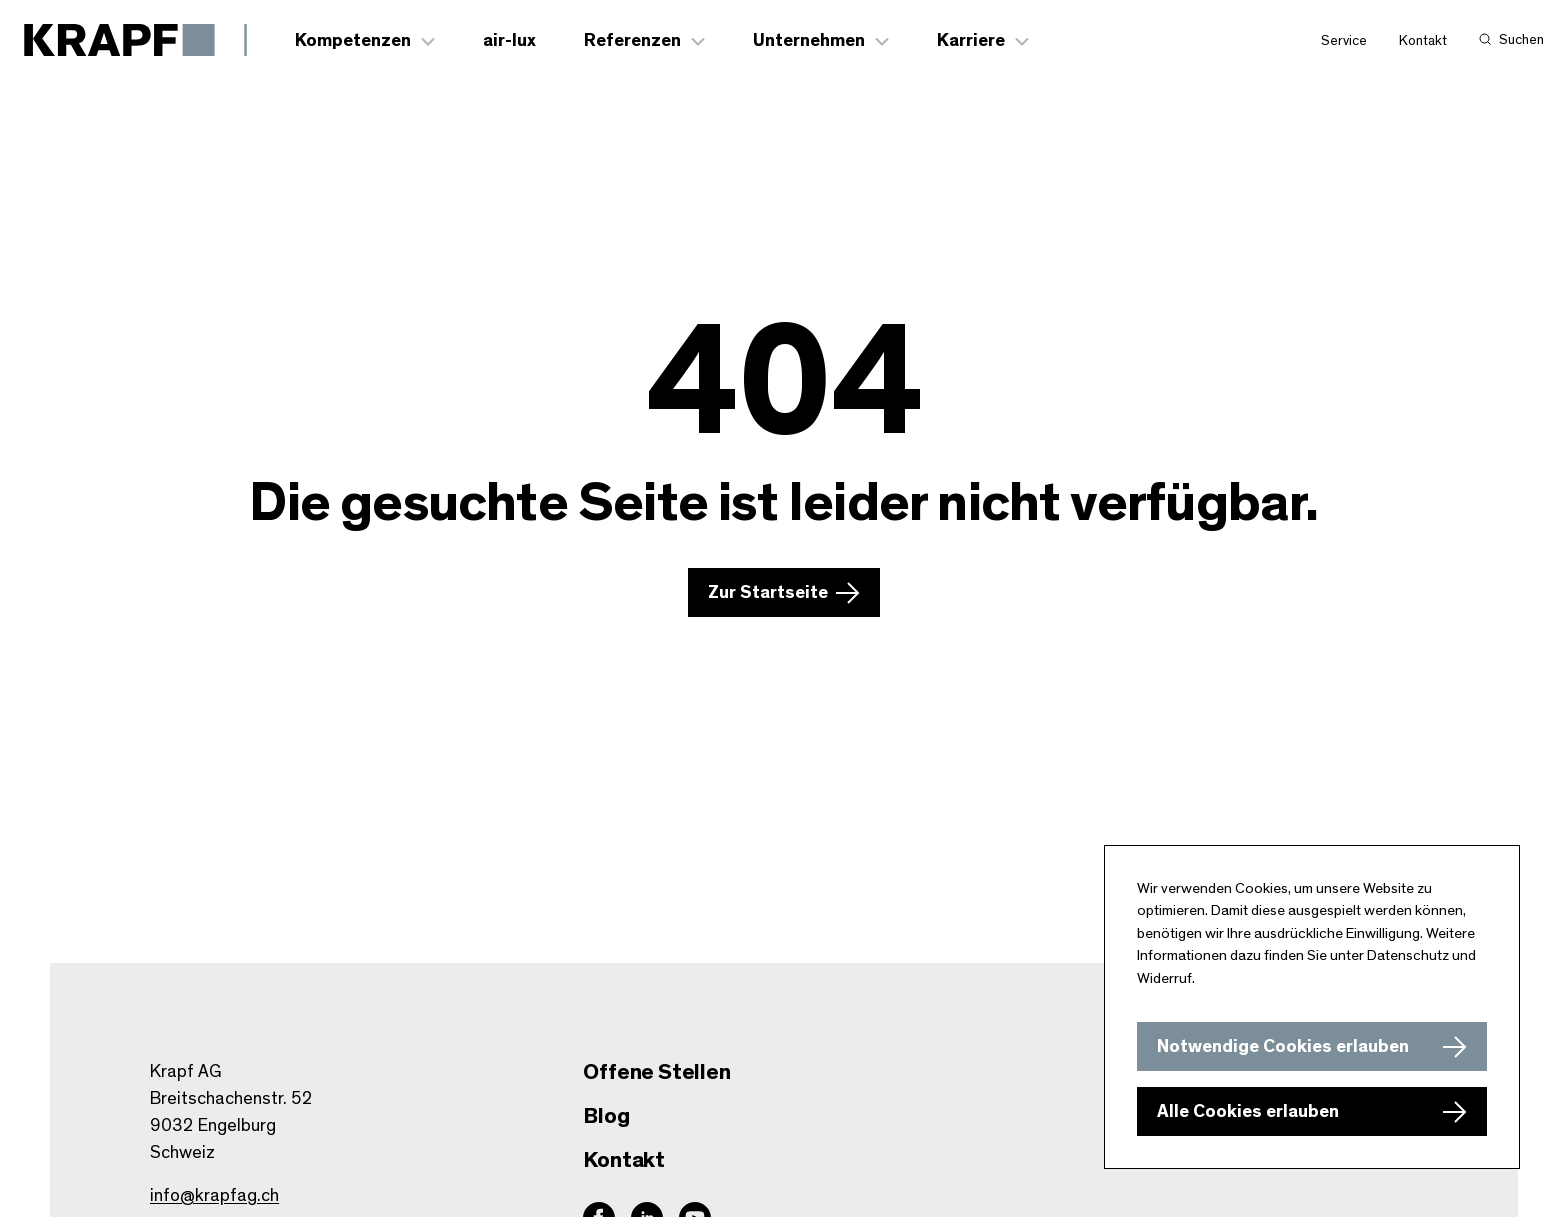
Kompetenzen (353, 41)
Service (1344, 41)
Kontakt (1423, 41)
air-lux (509, 41)
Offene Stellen (656, 1072)
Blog (606, 1116)
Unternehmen (809, 41)
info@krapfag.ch (214, 1196)
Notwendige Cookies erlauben (1283, 1047)
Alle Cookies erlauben (1248, 1112)
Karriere (971, 41)
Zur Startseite (768, 593)
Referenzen (632, 41)
